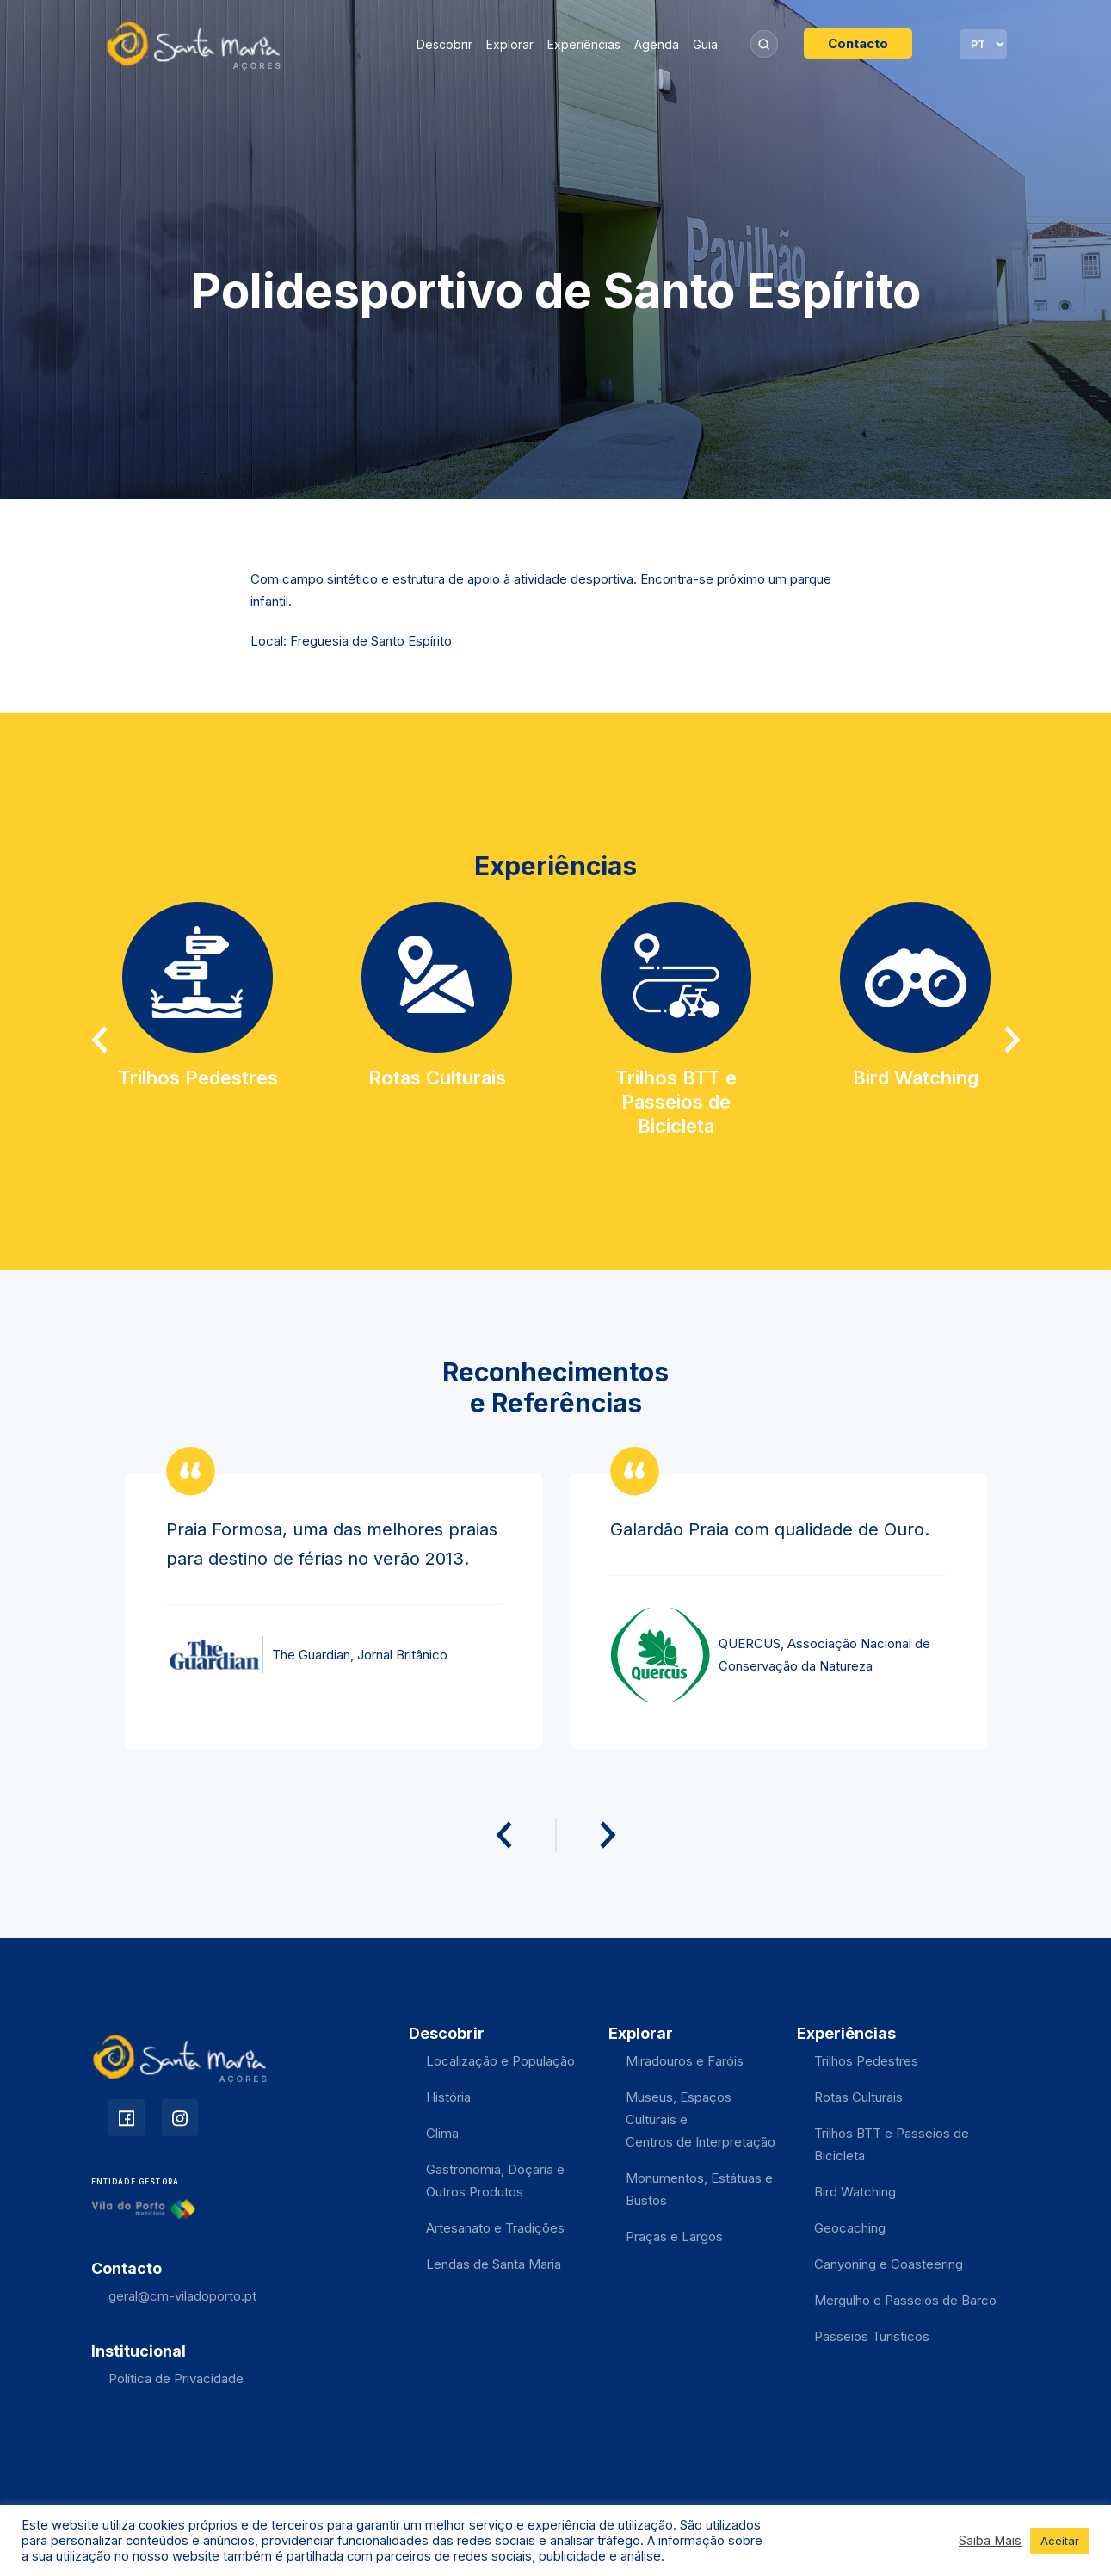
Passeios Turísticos (871, 2336)
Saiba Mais (990, 2540)
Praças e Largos (674, 2236)
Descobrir (444, 44)
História (448, 2097)
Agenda (656, 44)
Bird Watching (855, 2192)
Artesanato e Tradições (495, 2228)
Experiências (583, 44)
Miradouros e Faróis (685, 2061)
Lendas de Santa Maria (493, 2264)
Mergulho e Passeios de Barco (905, 2300)
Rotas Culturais (858, 2097)
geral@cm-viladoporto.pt (182, 2296)
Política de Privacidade (176, 2378)
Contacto (858, 43)
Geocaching (850, 2228)
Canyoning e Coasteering (888, 2264)
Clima (442, 2133)
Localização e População (500, 2061)
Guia (705, 44)
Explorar (510, 44)
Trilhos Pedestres (866, 2061)
